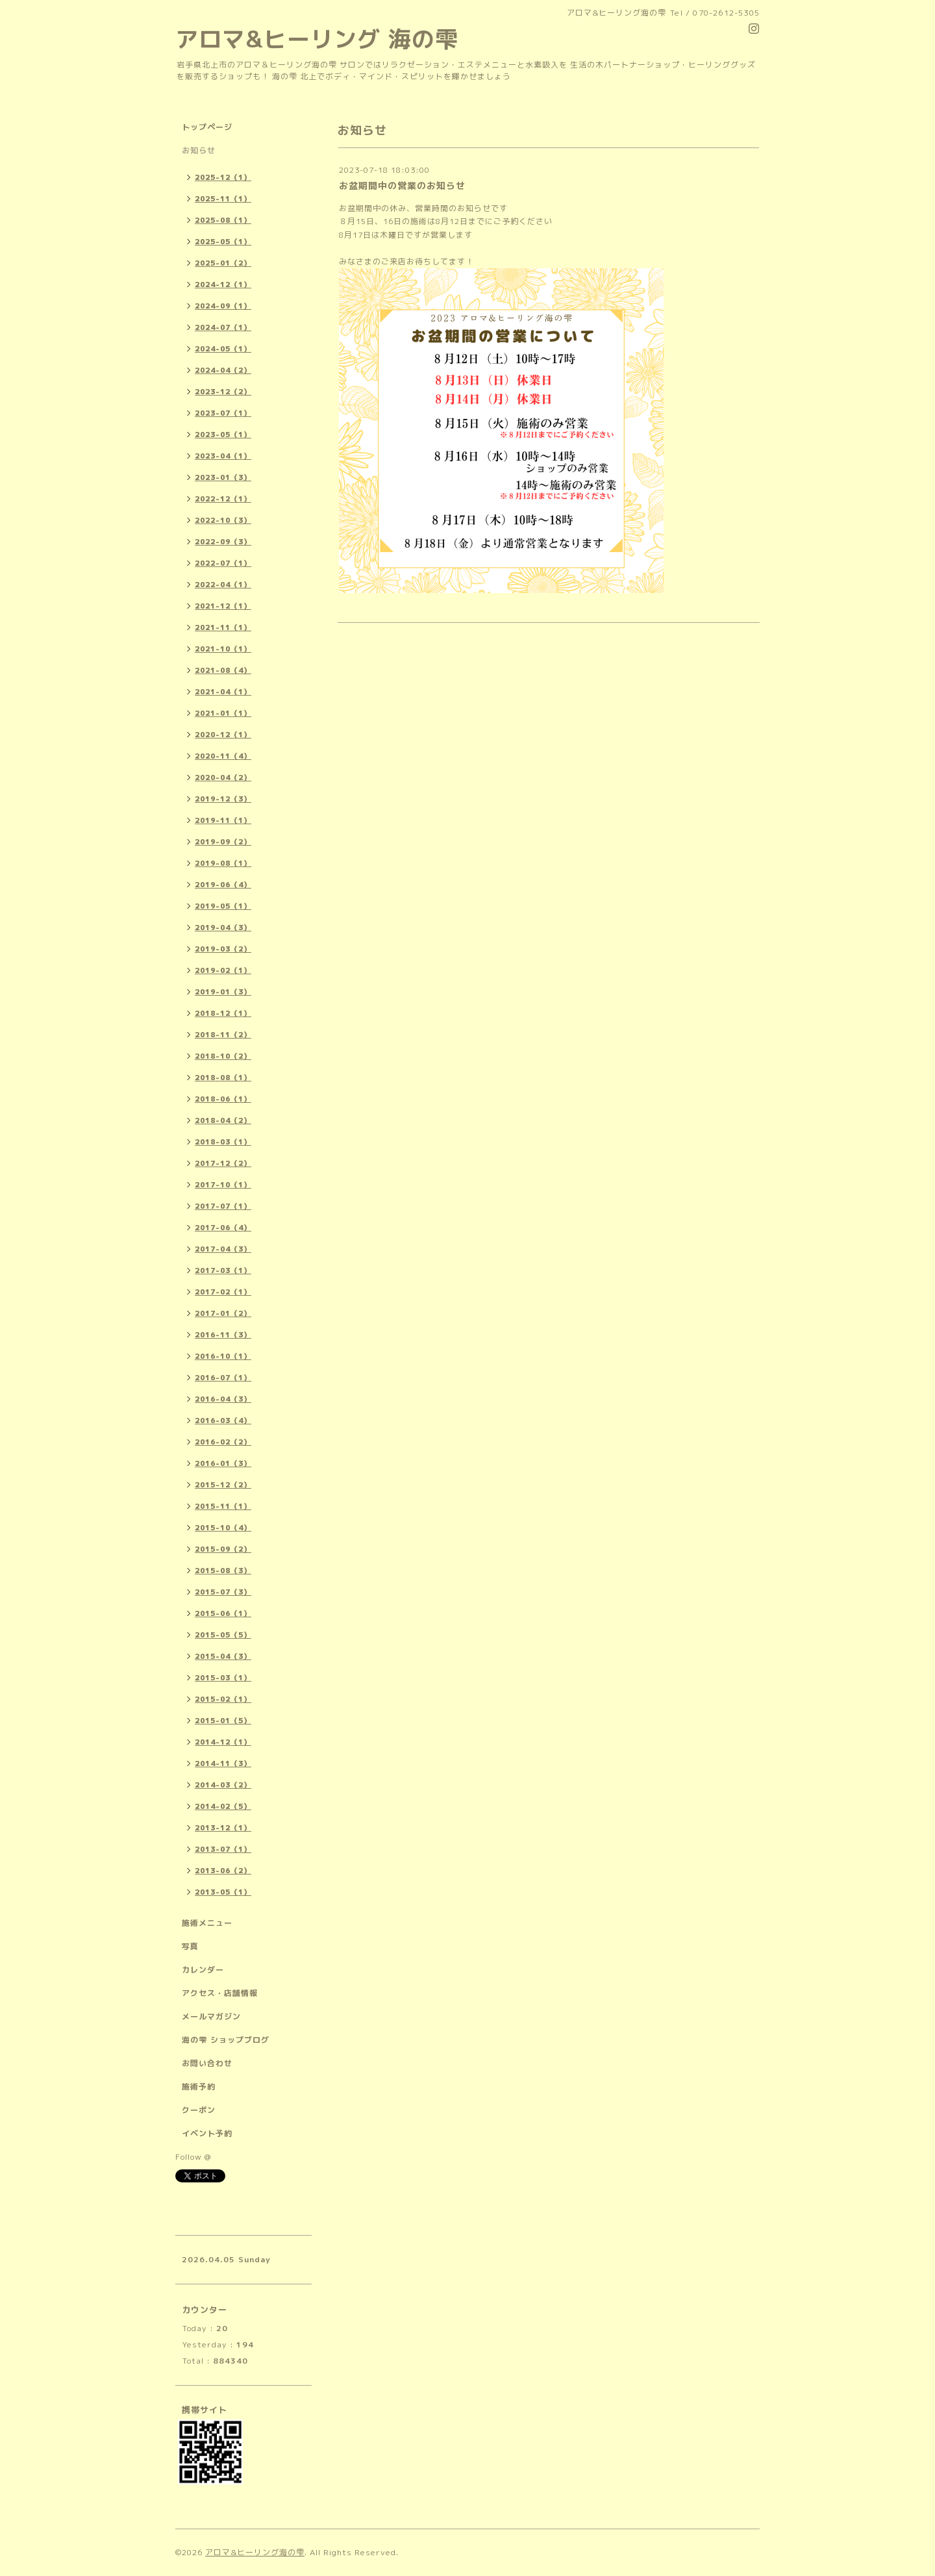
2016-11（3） (223, 1335)
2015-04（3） (223, 1656)
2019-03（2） (223, 949)
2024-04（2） (223, 370)
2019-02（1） (223, 970)
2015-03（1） (223, 1678)
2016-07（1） (223, 1377)
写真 (190, 1946)
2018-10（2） (223, 1056)
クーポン (199, 2109)
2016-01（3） (223, 1463)
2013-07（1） (223, 1849)
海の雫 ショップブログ (225, 2039)
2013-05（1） (223, 1892)
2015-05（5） (223, 1635)
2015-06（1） (223, 1613)
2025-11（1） (223, 199)
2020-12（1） (223, 734)
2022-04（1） (223, 584)
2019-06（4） (223, 884)
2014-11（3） (223, 1763)
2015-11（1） (223, 1506)
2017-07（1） (223, 1206)
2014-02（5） (223, 1806)
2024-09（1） (223, 306)
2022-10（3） (223, 520)
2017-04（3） (223, 1249)
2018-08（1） (223, 1077)
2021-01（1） (223, 713)
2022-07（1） (223, 563)
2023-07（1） (223, 413)
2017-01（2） (223, 1313)
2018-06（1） (223, 1099)
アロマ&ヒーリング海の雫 (255, 2552)
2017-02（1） (223, 1292)
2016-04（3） (223, 1399)
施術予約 (199, 2086)
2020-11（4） (223, 756)
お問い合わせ (207, 2063)
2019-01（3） (223, 992)
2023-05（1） (223, 434)
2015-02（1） (223, 1699)
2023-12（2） (223, 391)
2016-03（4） (223, 1420)
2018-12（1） (223, 1013)
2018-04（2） (223, 1120)
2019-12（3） (223, 799)
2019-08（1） (223, 863)
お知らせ (199, 150)
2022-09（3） (223, 542)
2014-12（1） (223, 1742)
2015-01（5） (223, 1720)
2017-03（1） (223, 1270)
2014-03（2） (223, 1785)
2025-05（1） (223, 241)
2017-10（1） (223, 1185)
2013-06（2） (223, 1870)
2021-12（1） (223, 606)
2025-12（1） (223, 177)
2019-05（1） (223, 906)
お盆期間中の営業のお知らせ (402, 185)
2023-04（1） (223, 456)
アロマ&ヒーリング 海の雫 (316, 39)
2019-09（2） (223, 842)
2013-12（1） (223, 1828)
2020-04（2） (223, 777)
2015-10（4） (223, 1527)
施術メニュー (207, 1922)
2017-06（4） (223, 1227)
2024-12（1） (223, 284)
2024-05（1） (223, 349)
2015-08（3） (223, 1570)
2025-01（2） (223, 263)
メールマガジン (211, 2016)
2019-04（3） (223, 927)
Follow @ (193, 2156)
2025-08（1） (223, 220)
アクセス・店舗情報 (220, 1993)
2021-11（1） (223, 627)
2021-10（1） (223, 649)
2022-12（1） (223, 499)
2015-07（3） (223, 1592)
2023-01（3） (223, 477)
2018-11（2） (223, 1034)
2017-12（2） (223, 1163)
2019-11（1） (223, 820)
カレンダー (203, 1969)
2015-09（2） (223, 1549)
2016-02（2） (223, 1442)
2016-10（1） (223, 1356)
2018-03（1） (223, 1142)
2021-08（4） (223, 670)
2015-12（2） (223, 1485)
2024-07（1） (223, 327)
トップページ (207, 127)
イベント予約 (207, 2133)
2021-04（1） (223, 692)
